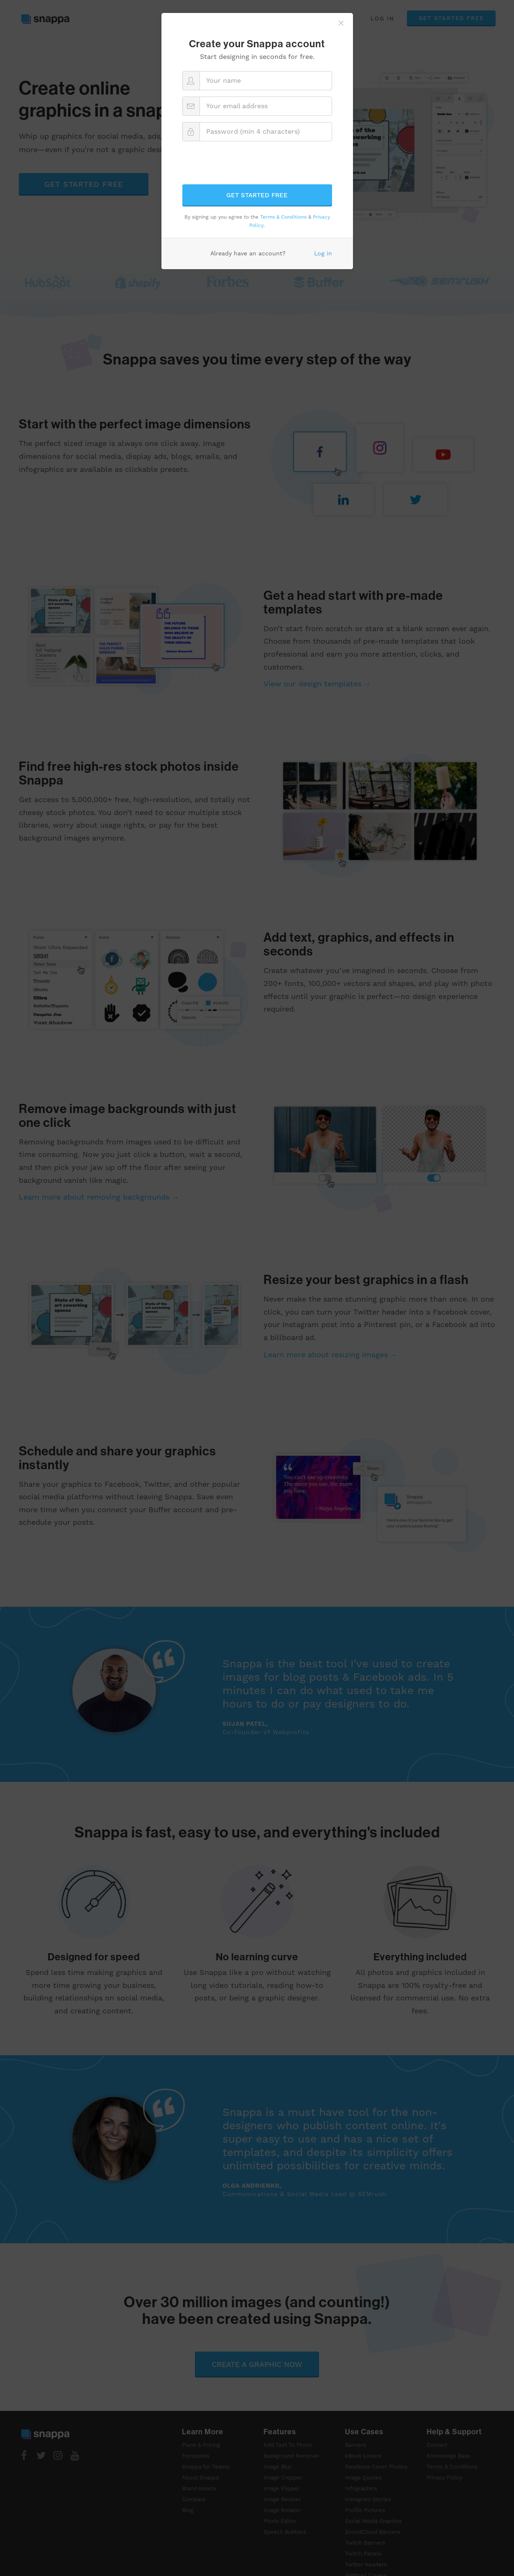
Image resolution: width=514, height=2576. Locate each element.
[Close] (341, 23)
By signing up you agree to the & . (257, 221)
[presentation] (257, 164)
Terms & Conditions (283, 217)
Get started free (257, 195)
